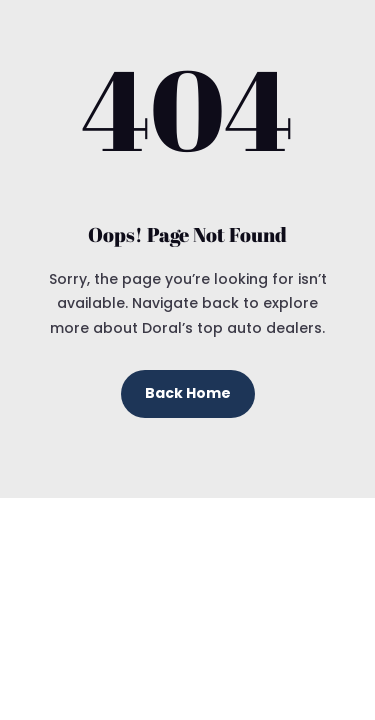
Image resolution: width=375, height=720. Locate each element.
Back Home (188, 393)
